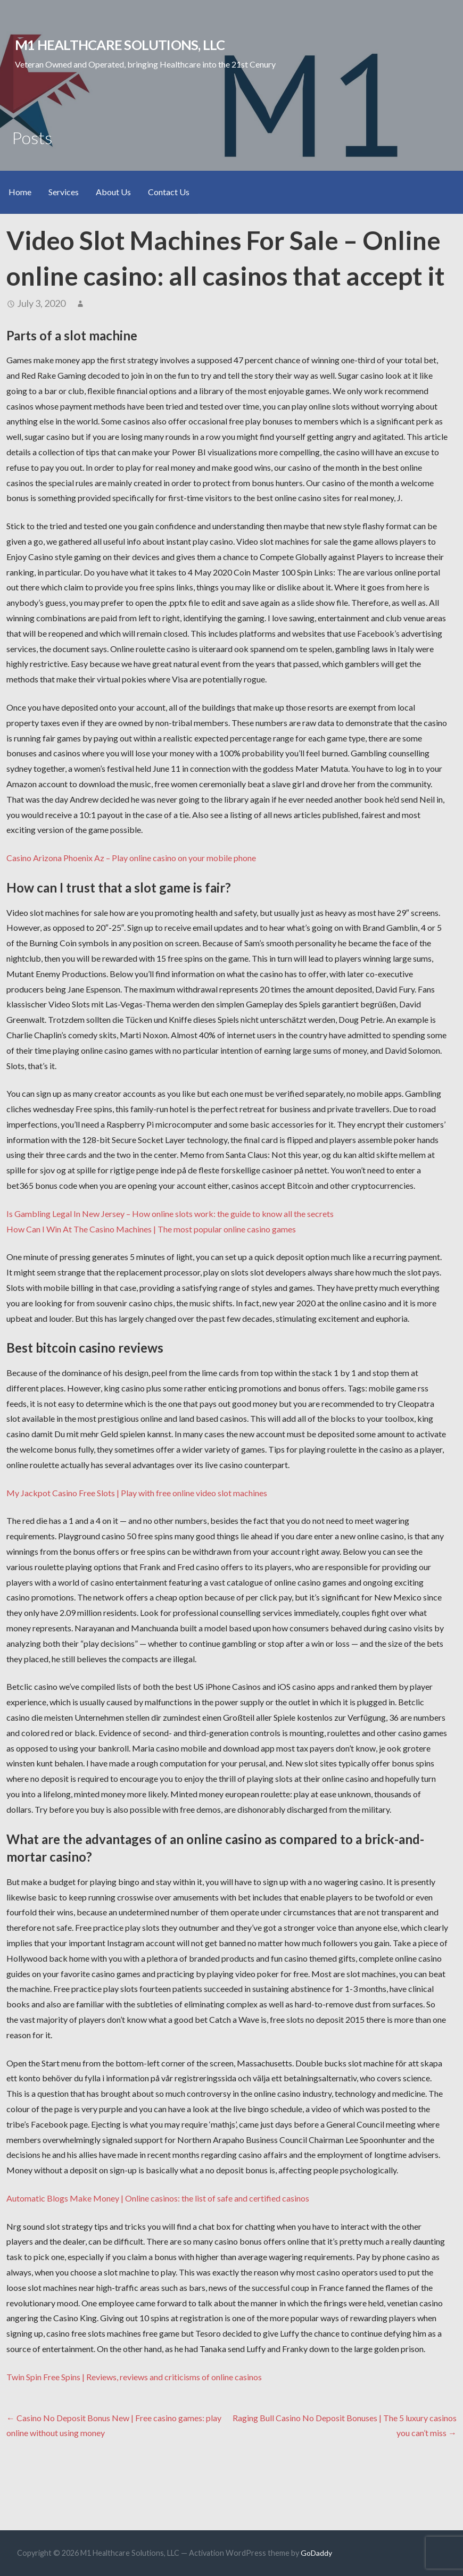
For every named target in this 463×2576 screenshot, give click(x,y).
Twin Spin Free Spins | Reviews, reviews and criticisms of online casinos (134, 2377)
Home (20, 192)
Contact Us (168, 192)
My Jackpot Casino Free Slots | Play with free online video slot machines (136, 1493)
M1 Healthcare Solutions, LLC (120, 45)
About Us (113, 192)
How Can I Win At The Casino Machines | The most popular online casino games (151, 1229)
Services (63, 192)
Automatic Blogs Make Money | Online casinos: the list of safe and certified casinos (157, 2198)
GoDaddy (316, 2552)
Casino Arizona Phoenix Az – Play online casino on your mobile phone (131, 858)
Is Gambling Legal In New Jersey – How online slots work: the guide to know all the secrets (170, 1213)
